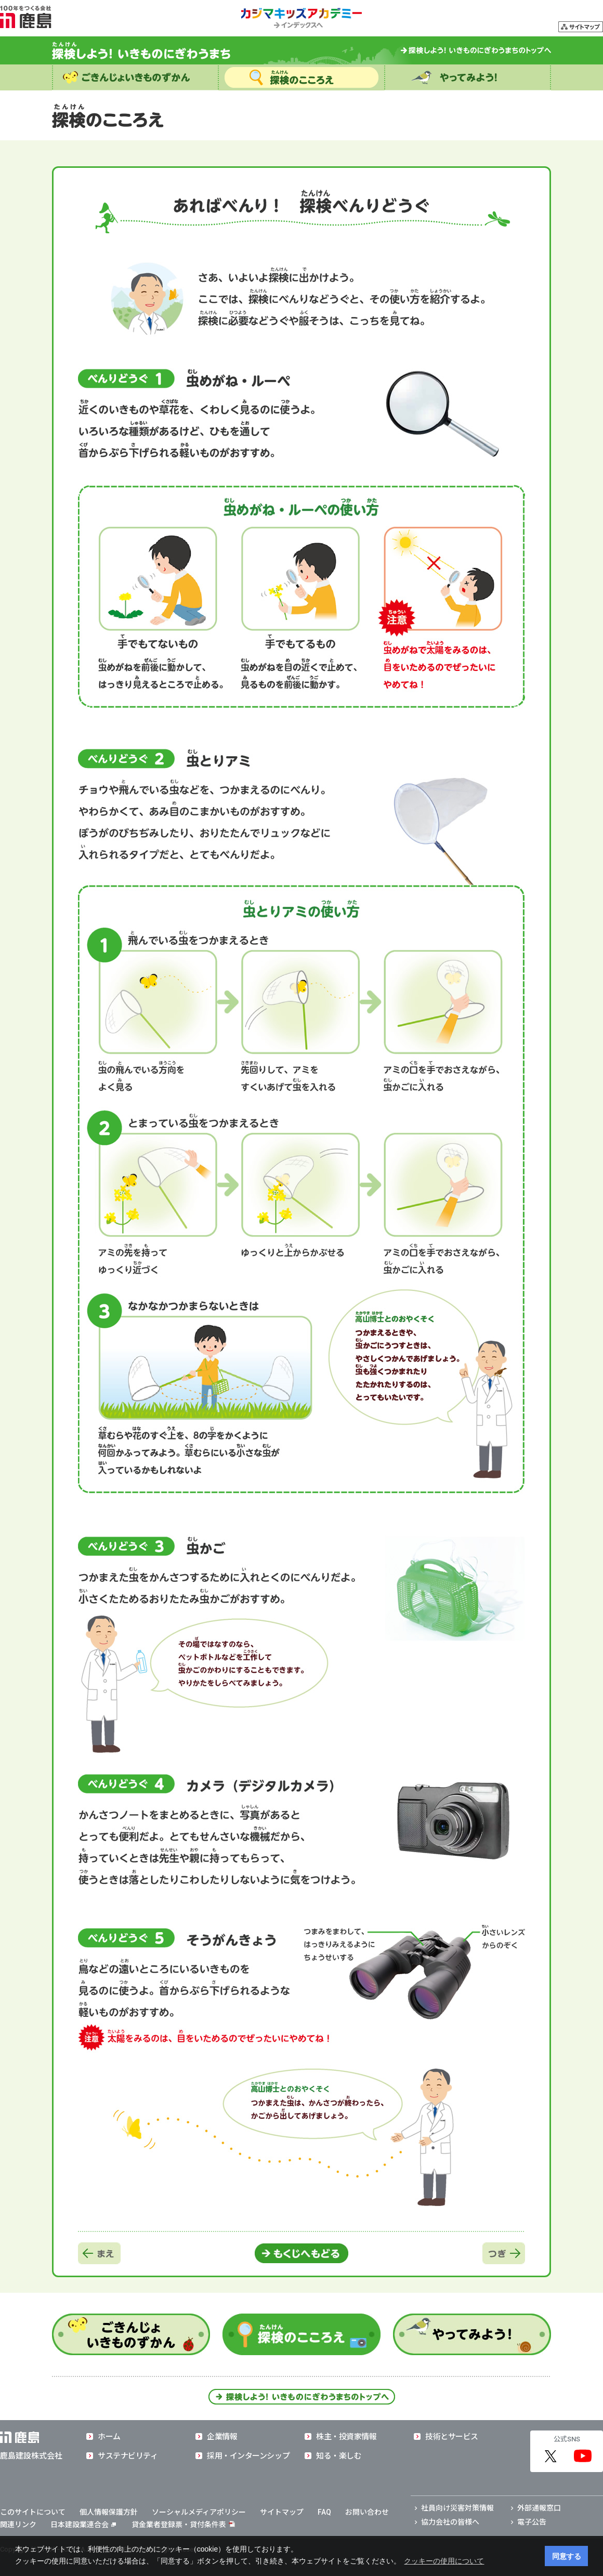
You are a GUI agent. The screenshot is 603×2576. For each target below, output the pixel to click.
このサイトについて (32, 2512)
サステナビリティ (128, 2456)
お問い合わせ (367, 2512)
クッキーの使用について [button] (444, 2561)
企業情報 (222, 2436)
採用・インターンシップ (248, 2456)
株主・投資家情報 (346, 2436)
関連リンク (18, 2524)
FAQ (324, 2512)
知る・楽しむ (338, 2456)
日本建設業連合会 (83, 2524)
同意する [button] (566, 2556)
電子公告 (531, 2522)
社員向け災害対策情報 (457, 2508)
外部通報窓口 (539, 2508)
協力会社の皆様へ (450, 2522)
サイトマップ (282, 2512)
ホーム (109, 2436)
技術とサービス (451, 2436)
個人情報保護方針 (109, 2512)
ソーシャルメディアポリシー (199, 2512)
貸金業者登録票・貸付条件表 (179, 2524)
